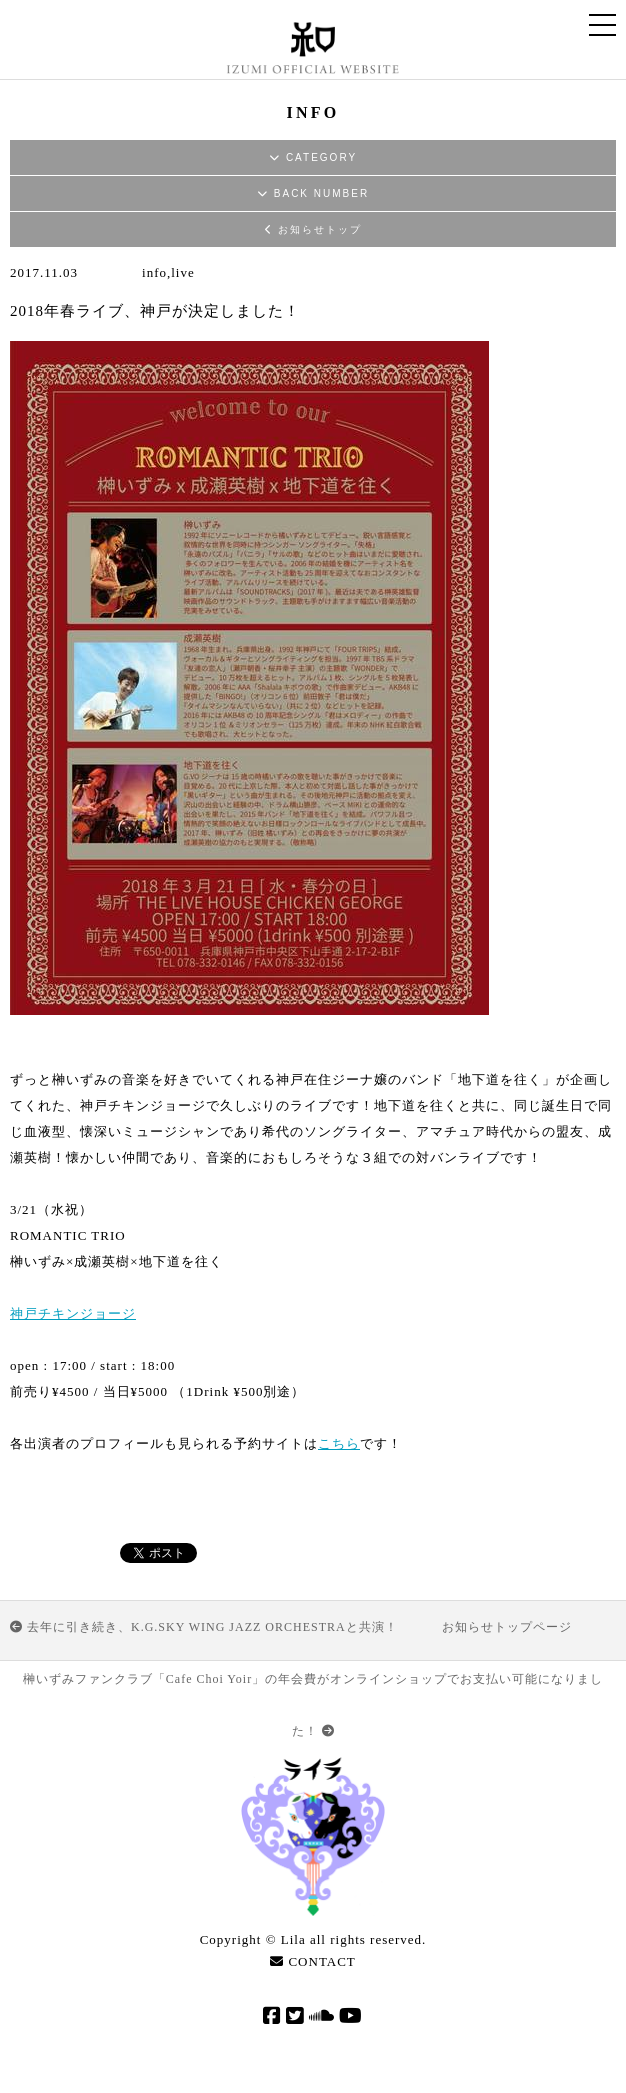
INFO (313, 112)
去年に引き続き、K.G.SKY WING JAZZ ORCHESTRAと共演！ (204, 1627)
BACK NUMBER (313, 193)
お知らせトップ (313, 229)
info (154, 272)
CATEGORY (313, 157)
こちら (339, 1443)
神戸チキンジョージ (73, 1313)
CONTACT (313, 1961)
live (183, 272)
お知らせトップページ (507, 1627)
